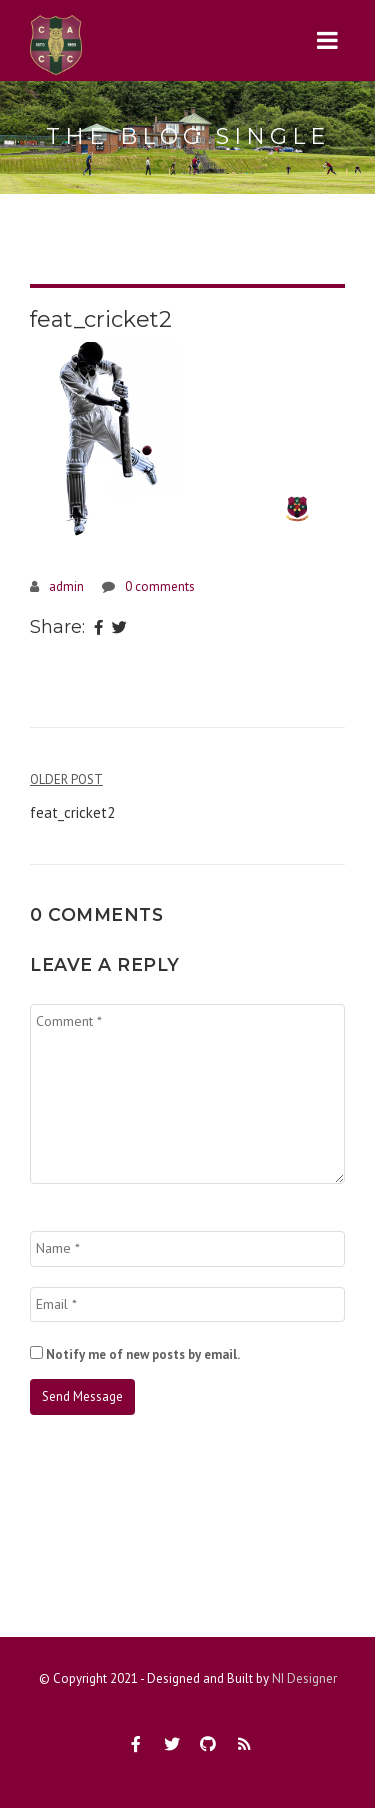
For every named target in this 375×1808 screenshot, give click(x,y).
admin (66, 586)
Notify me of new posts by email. (143, 1354)
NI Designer (304, 1678)
